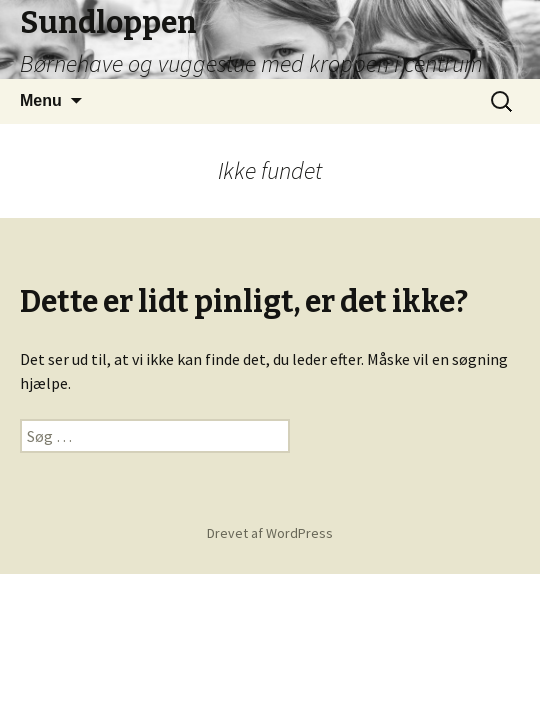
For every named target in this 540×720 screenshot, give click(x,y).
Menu (41, 100)
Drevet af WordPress (270, 533)
